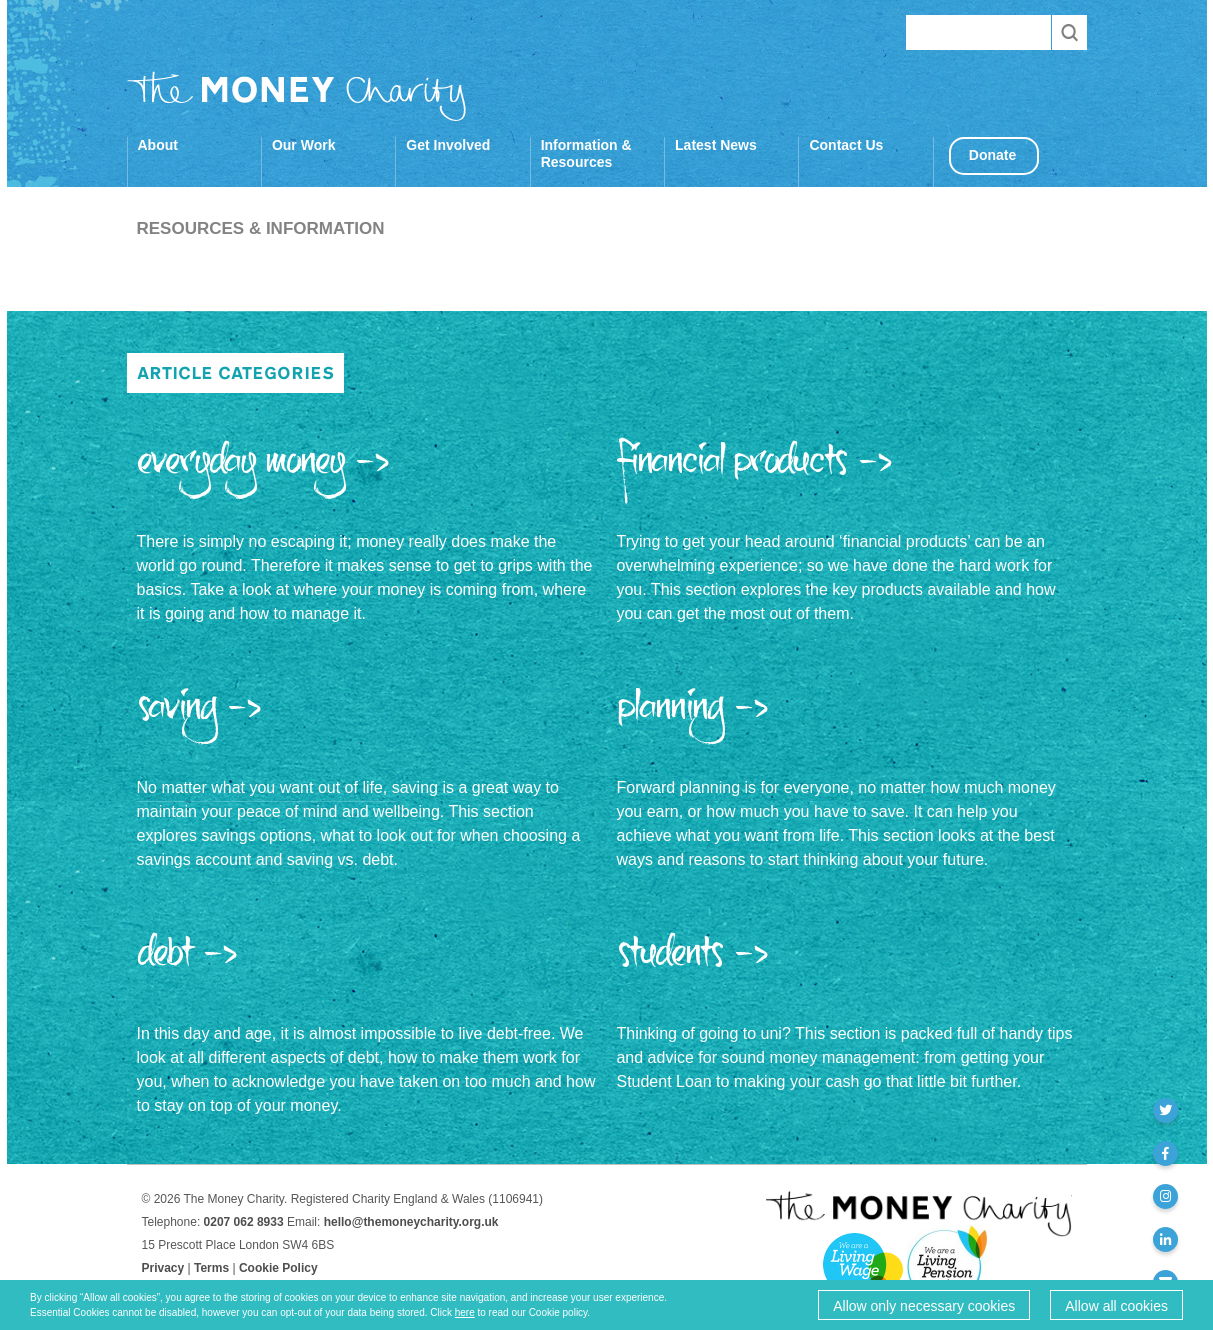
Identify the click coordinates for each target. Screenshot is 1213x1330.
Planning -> (693, 716)
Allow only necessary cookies (924, 1306)
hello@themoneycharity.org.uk (411, 1222)
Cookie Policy (278, 1268)
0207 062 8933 (244, 1222)
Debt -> (188, 962)
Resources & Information (260, 228)
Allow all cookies (1116, 1306)
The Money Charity (297, 96)
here (465, 1312)
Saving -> (200, 716)
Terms (211, 1268)
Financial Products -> (755, 470)
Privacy (163, 1268)
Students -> (693, 962)
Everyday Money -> (264, 470)
